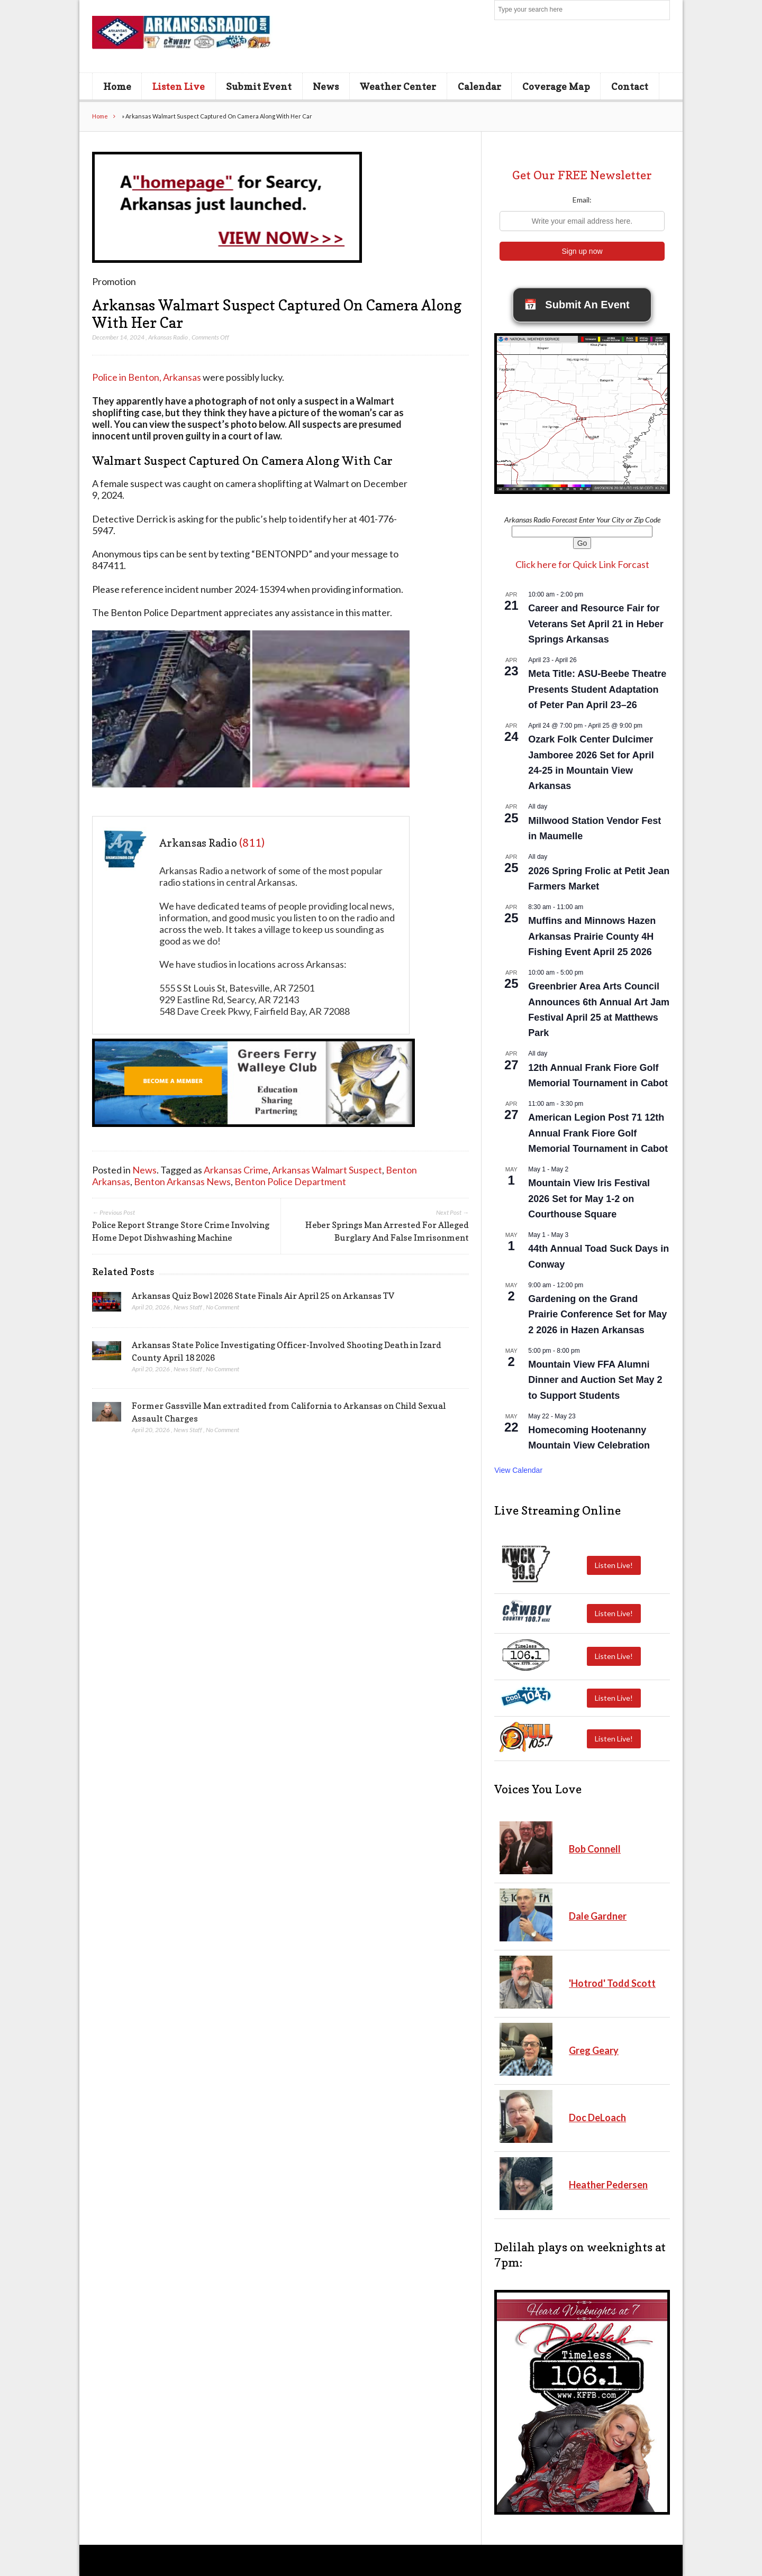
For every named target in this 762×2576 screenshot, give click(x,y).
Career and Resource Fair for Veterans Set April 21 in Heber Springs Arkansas (595, 623)
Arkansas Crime (236, 1170)
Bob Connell (595, 1849)
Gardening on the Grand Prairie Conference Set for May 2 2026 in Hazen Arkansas (597, 1314)
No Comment (222, 1307)
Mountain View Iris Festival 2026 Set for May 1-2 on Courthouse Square (589, 1198)
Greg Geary (594, 2050)
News (326, 86)
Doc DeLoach (597, 2117)
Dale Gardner (598, 1916)
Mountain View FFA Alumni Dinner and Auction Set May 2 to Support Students (595, 1379)
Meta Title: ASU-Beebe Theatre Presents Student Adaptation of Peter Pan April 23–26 (597, 689)
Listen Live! (614, 1565)
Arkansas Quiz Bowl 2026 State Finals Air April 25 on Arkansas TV (263, 1295)
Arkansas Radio (168, 337)
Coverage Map (556, 86)
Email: (582, 199)
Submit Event (259, 86)
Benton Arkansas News (182, 1181)
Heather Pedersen (608, 2184)
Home (117, 86)
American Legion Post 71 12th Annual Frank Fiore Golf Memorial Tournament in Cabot (598, 1132)
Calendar (479, 86)
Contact (629, 86)
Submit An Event (576, 304)
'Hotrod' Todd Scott (612, 1983)
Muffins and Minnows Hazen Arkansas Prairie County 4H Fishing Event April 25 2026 (592, 936)
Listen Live (178, 86)
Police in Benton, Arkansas (146, 377)
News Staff (188, 1307)
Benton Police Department (290, 1181)
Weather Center (398, 86)
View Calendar (518, 1470)
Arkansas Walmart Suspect (327, 1170)
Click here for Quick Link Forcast (582, 564)
